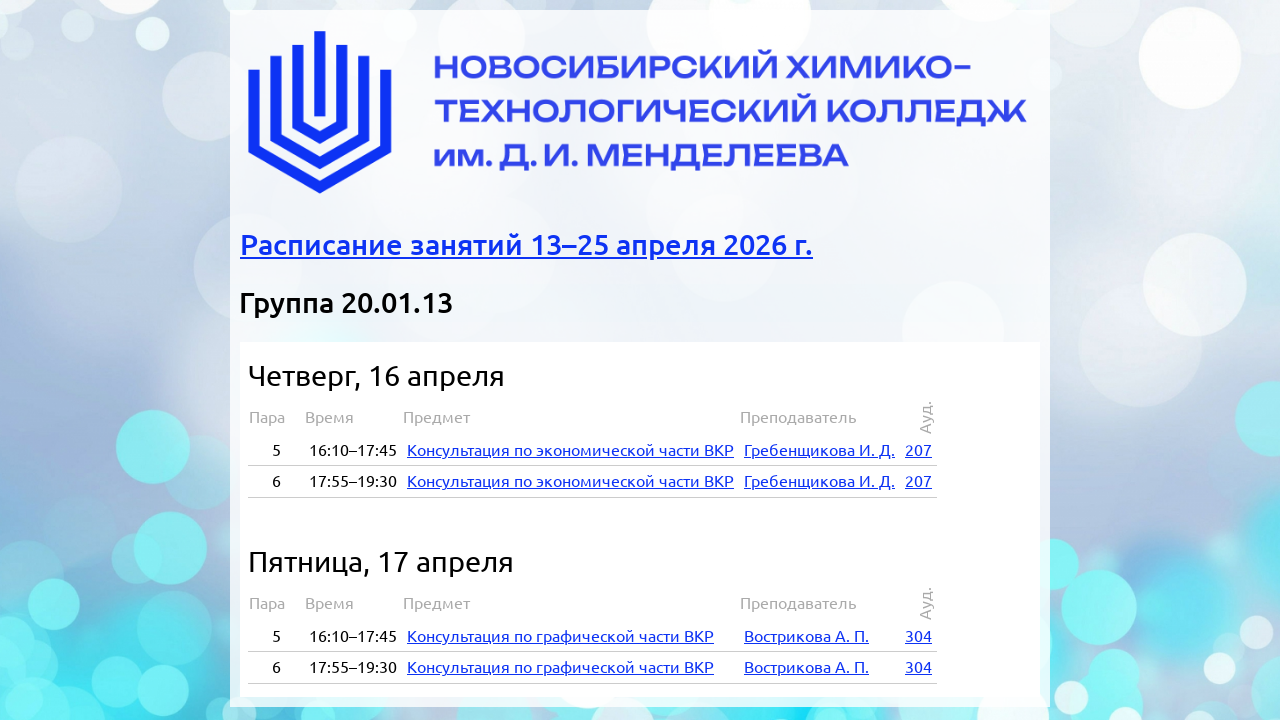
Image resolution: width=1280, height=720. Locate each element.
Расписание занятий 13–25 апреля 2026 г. (526, 244)
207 (918, 450)
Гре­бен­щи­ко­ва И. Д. (819, 450)
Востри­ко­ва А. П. (806, 636)
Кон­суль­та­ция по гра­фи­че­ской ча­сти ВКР (560, 636)
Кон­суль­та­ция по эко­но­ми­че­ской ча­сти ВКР (570, 450)
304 (918, 636)
